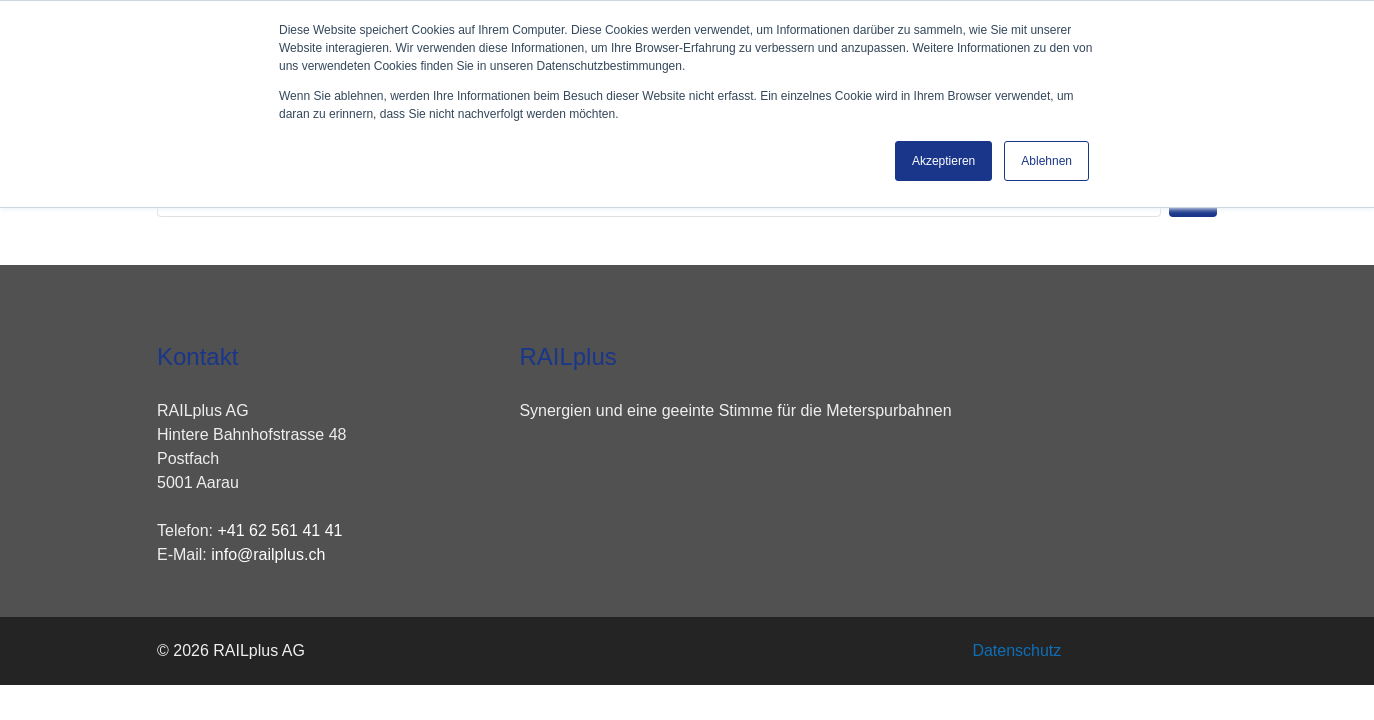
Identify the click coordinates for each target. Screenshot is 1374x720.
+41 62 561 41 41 (279, 530)
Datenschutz (1016, 650)
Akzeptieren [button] (943, 161)
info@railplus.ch (268, 554)
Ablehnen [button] (1046, 161)
